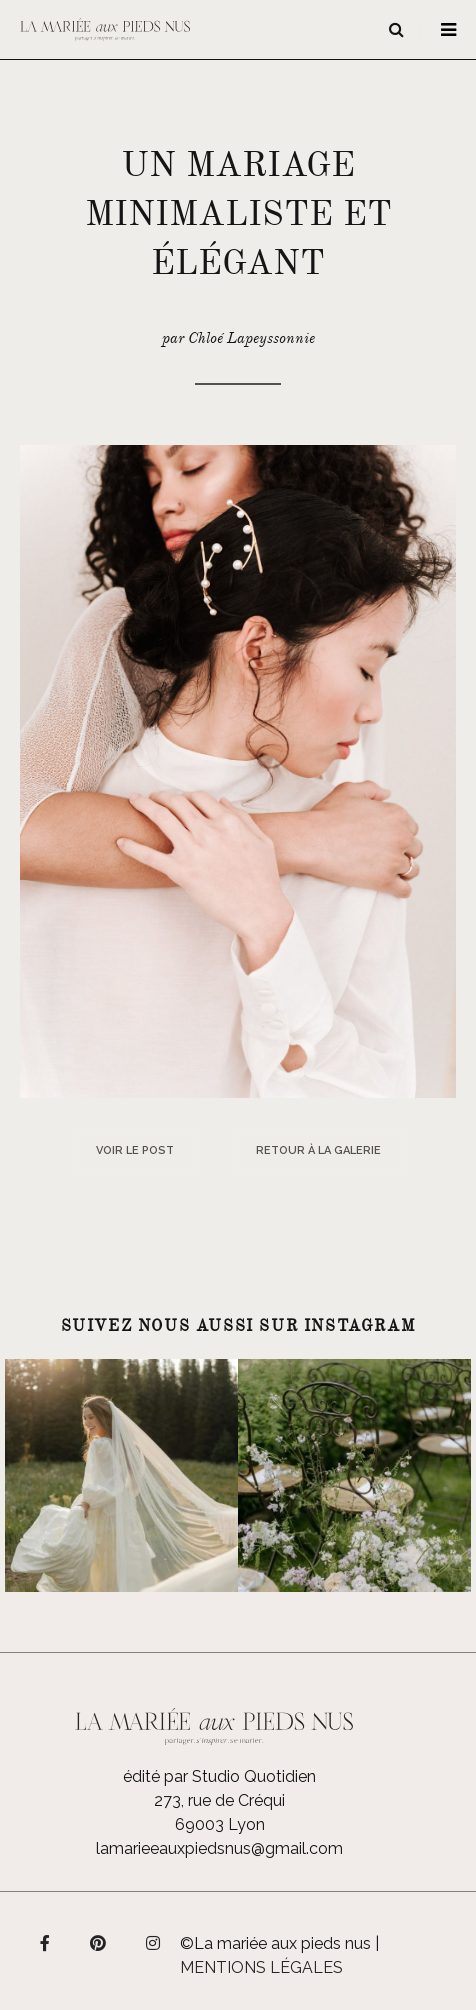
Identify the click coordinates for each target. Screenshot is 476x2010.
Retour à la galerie (318, 1150)
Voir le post (135, 1150)
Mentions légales (261, 1967)
